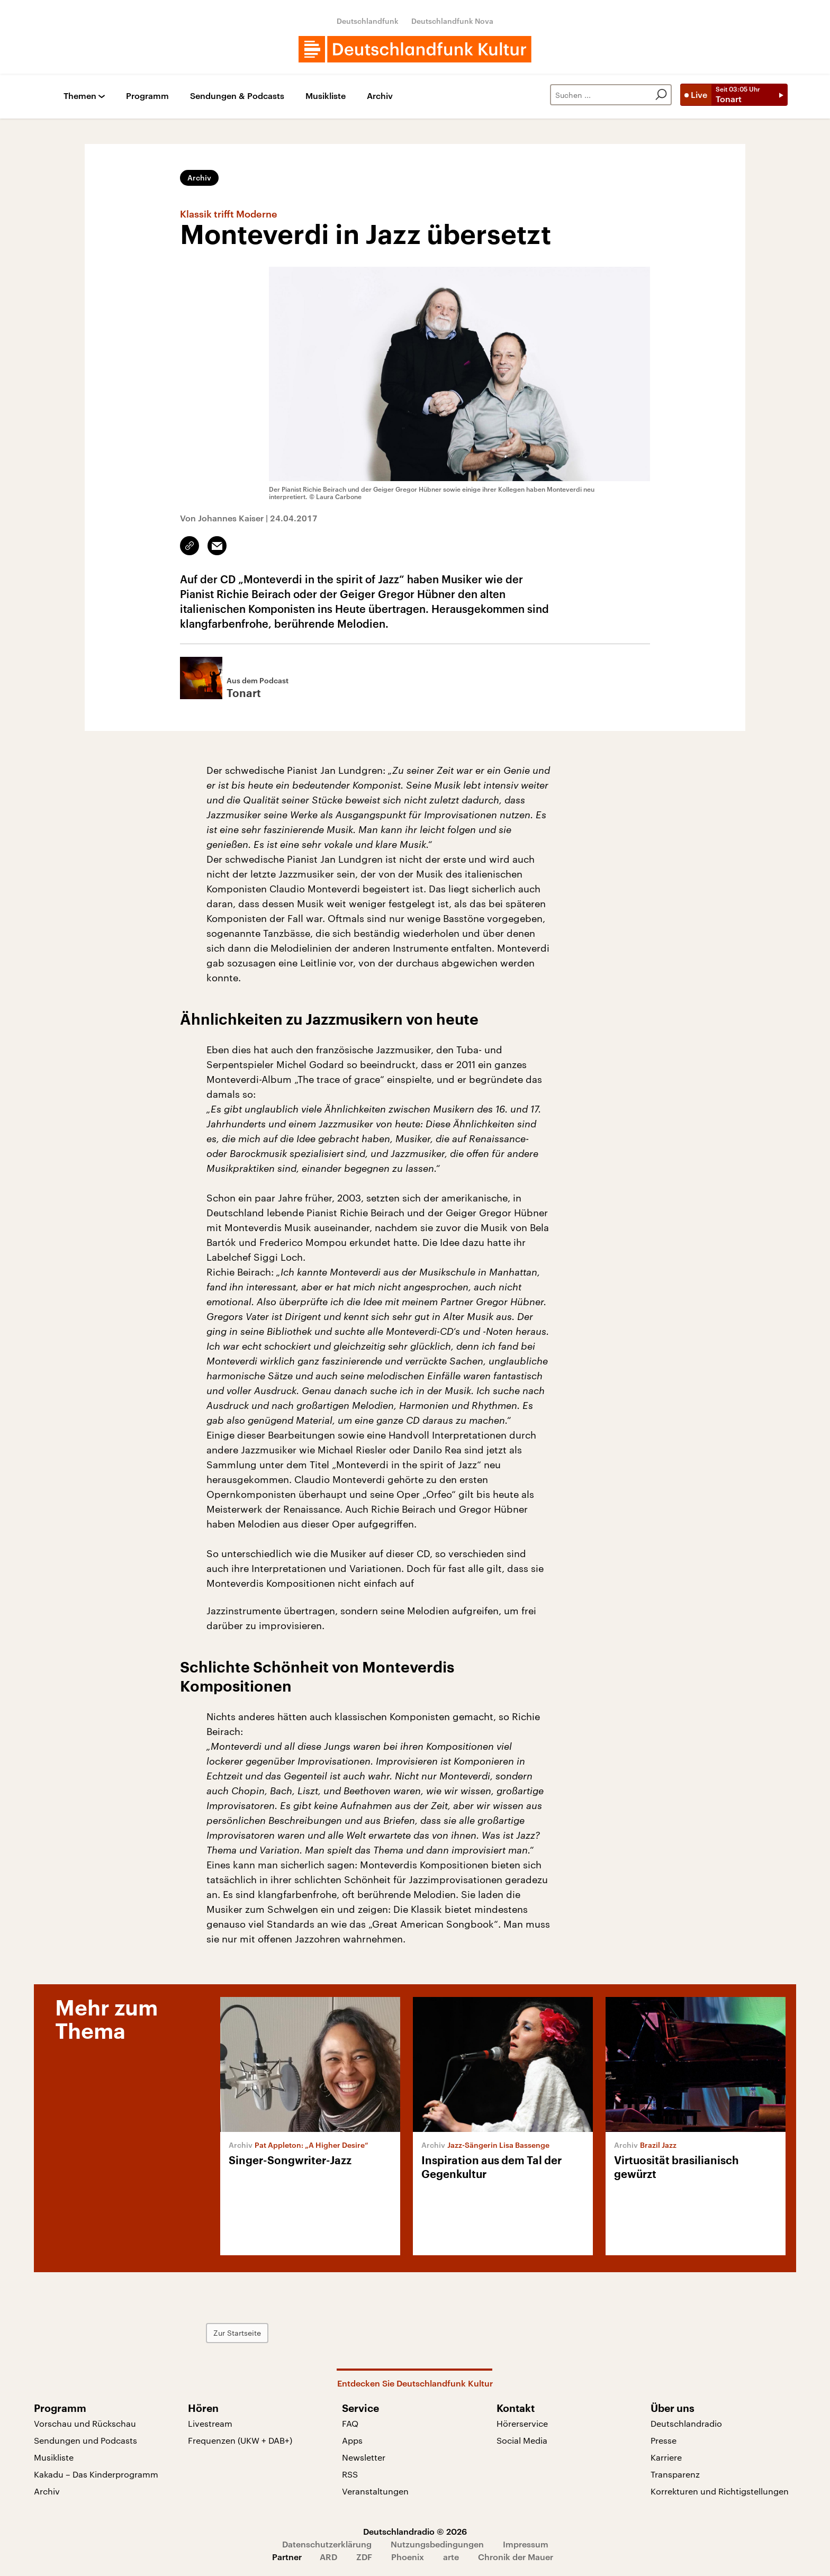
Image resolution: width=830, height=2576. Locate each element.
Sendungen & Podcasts (237, 96)
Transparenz (675, 2474)
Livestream (210, 2423)
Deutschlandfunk (368, 20)
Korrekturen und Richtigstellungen (720, 2491)
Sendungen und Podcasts (85, 2440)
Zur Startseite (237, 2332)
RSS (350, 2474)
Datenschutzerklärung (327, 2544)
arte (451, 2557)
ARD (328, 2557)
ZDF (364, 2557)
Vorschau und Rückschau (85, 2423)
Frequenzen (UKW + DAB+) (240, 2440)
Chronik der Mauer (515, 2557)
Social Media (522, 2440)
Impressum (525, 2544)
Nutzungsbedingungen (437, 2544)
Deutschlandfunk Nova (452, 20)
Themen (80, 96)
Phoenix (407, 2557)
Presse (663, 2440)
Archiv (380, 96)
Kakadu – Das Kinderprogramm (96, 2474)
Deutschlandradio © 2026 (415, 2531)
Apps (352, 2440)
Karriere (666, 2457)
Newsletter (363, 2457)
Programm (147, 96)
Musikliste (325, 96)
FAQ (350, 2423)
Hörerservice (522, 2423)
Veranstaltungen (375, 2491)
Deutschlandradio (686, 2423)
